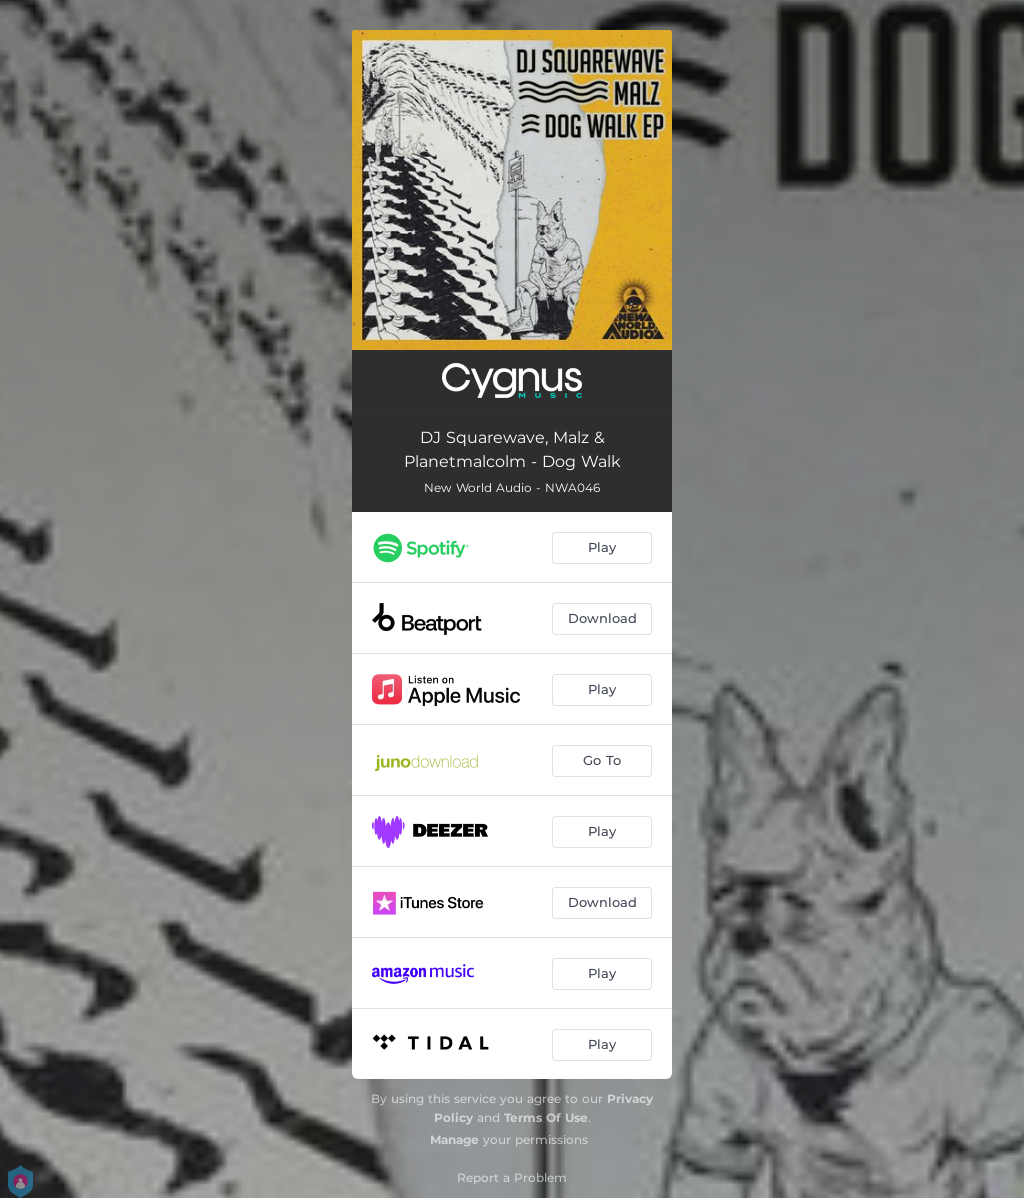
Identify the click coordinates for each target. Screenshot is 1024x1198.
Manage (454, 1139)
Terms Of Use (546, 1117)
